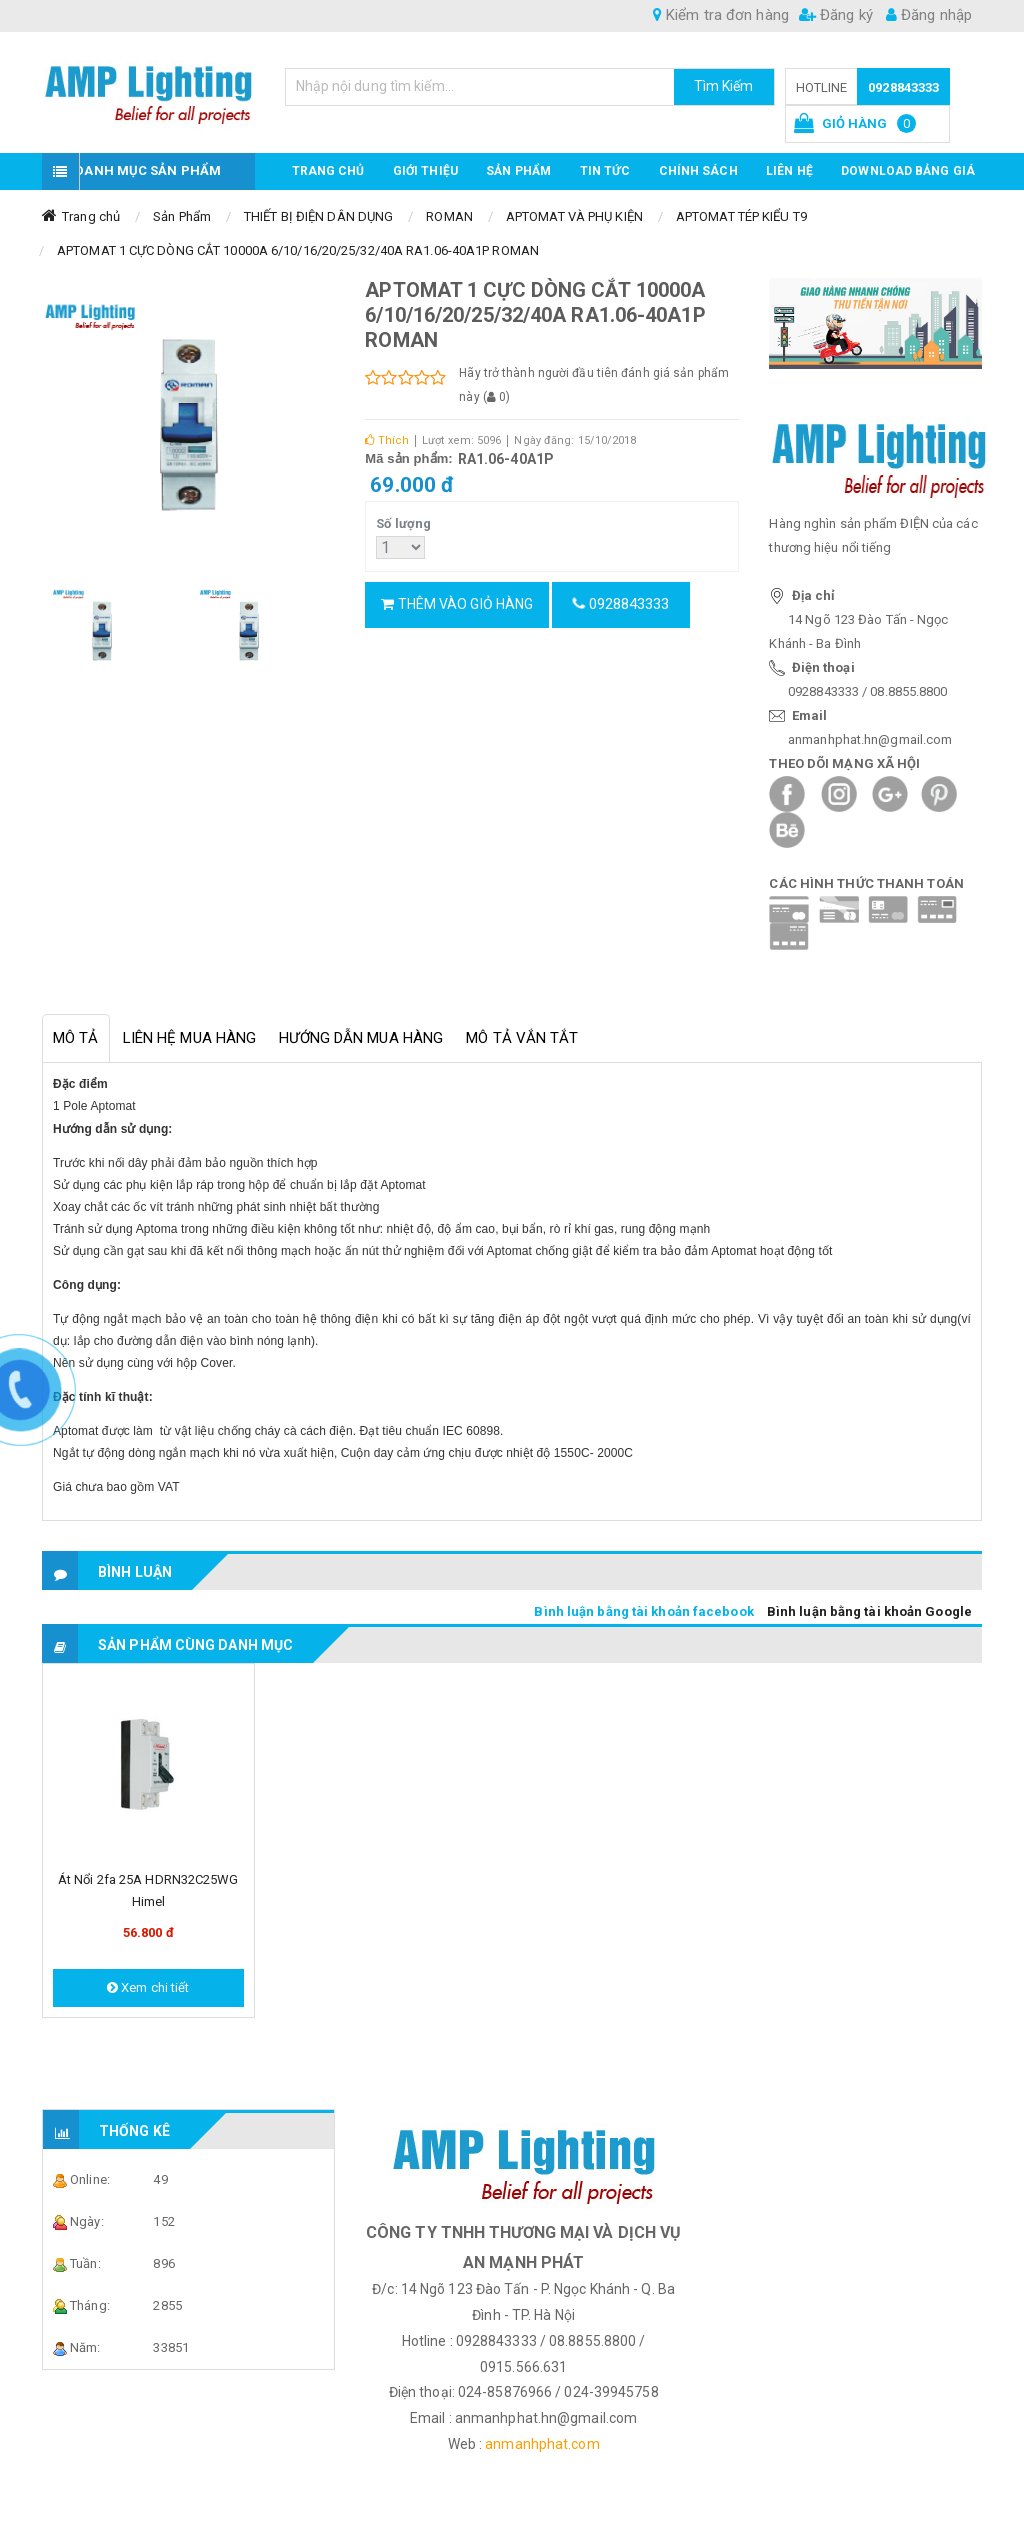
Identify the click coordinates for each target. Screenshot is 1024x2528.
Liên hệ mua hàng (190, 1038)
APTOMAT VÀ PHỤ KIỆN (574, 216)
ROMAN (449, 216)
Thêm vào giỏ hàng (457, 604)
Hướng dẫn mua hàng (361, 1038)
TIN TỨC (605, 171)
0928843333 (903, 87)
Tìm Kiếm (724, 86)
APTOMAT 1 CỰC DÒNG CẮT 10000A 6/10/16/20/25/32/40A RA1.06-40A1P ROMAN (298, 250)
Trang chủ (328, 171)
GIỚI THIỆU (425, 171)
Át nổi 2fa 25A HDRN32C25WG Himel (148, 1890)
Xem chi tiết (148, 1987)
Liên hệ (789, 171)
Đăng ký (836, 15)
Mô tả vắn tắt (522, 1038)
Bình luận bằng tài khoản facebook (643, 1611)
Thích (387, 440)
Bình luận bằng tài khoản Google (869, 1611)
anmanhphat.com (542, 2444)
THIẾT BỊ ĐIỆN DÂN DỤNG (318, 216)
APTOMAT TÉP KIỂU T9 (741, 216)
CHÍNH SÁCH (698, 171)
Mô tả (76, 1038)
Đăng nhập (929, 15)
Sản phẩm (518, 171)
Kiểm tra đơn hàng (721, 15)
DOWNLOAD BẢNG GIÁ (908, 171)
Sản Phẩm (182, 216)
